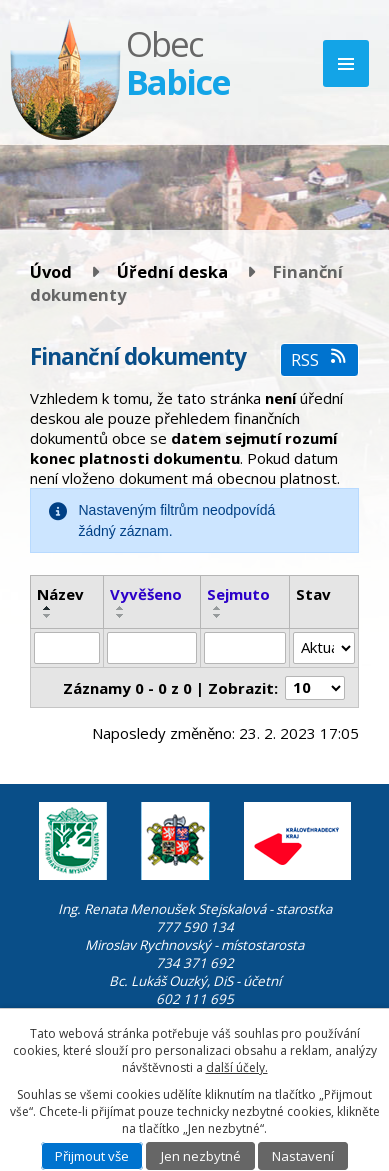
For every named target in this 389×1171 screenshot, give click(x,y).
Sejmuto (238, 594)
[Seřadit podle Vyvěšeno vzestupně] (121, 608)
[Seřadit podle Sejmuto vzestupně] (218, 608)
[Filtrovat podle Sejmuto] (245, 648)
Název (60, 594)
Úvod (51, 271)
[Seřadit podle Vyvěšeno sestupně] (121, 616)
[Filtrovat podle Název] (67, 648)
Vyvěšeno (146, 594)
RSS (319, 359)
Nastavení (303, 1156)
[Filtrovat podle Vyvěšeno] (152, 648)
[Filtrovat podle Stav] (324, 648)
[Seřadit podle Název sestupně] (48, 616)
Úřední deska (172, 271)
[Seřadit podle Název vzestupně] (48, 608)
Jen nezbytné (201, 1156)
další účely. (237, 1067)
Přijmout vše (92, 1156)
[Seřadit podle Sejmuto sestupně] (218, 616)
